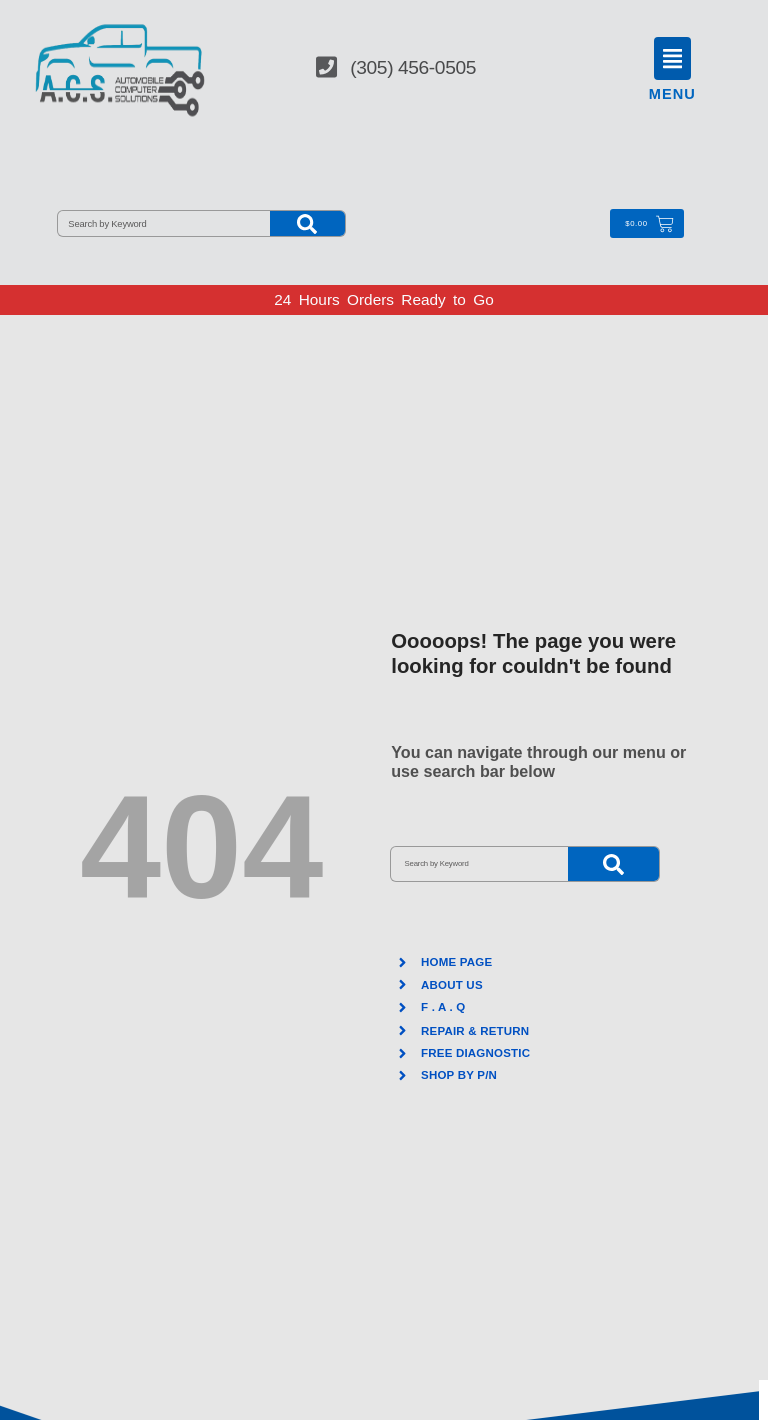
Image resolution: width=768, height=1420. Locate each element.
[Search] (307, 224)
